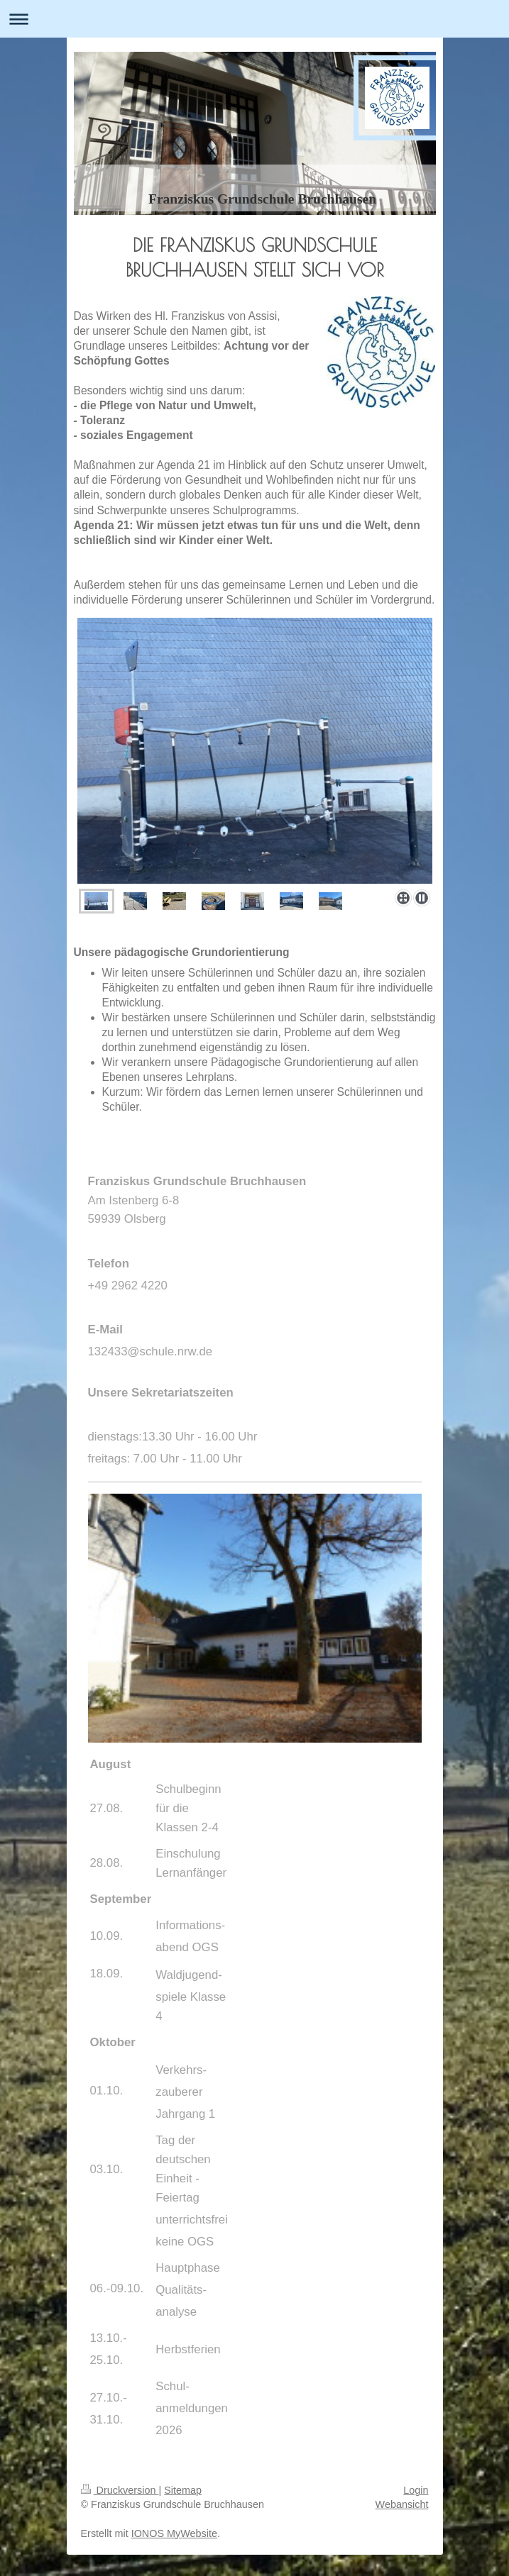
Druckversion (120, 2490)
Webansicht (402, 2504)
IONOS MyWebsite (174, 2533)
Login (415, 2490)
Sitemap (183, 2490)
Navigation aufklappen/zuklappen (254, 19)
